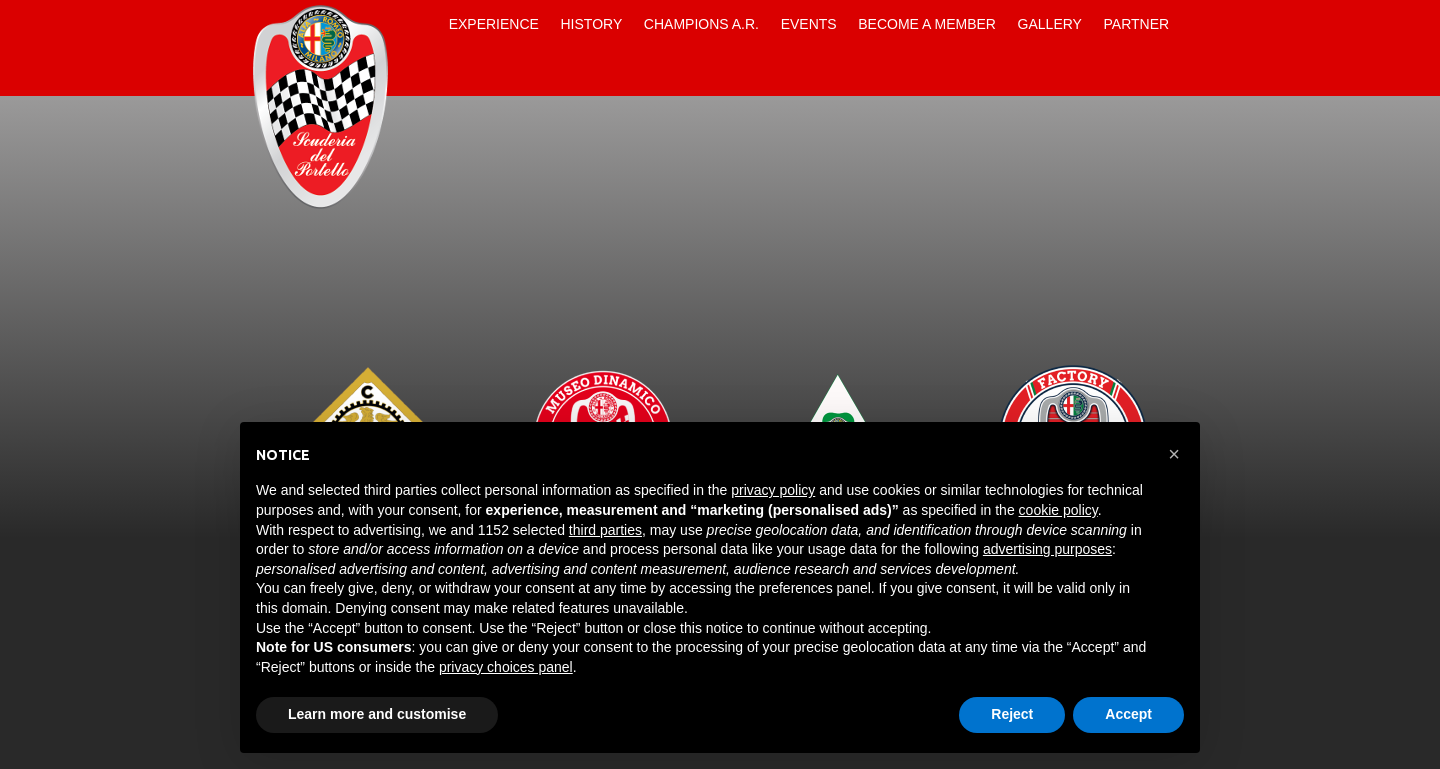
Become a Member (927, 24)
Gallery (1050, 24)
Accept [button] (1128, 714)
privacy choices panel (506, 667)
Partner (1137, 24)
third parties (605, 530)
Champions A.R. (701, 24)
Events (809, 24)
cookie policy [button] (1058, 510)
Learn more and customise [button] (377, 714)
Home (421, 24)
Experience (494, 24)
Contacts (421, 72)
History (592, 24)
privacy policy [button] (773, 490)
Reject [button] (1012, 714)
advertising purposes (1047, 549)
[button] (1174, 454)
